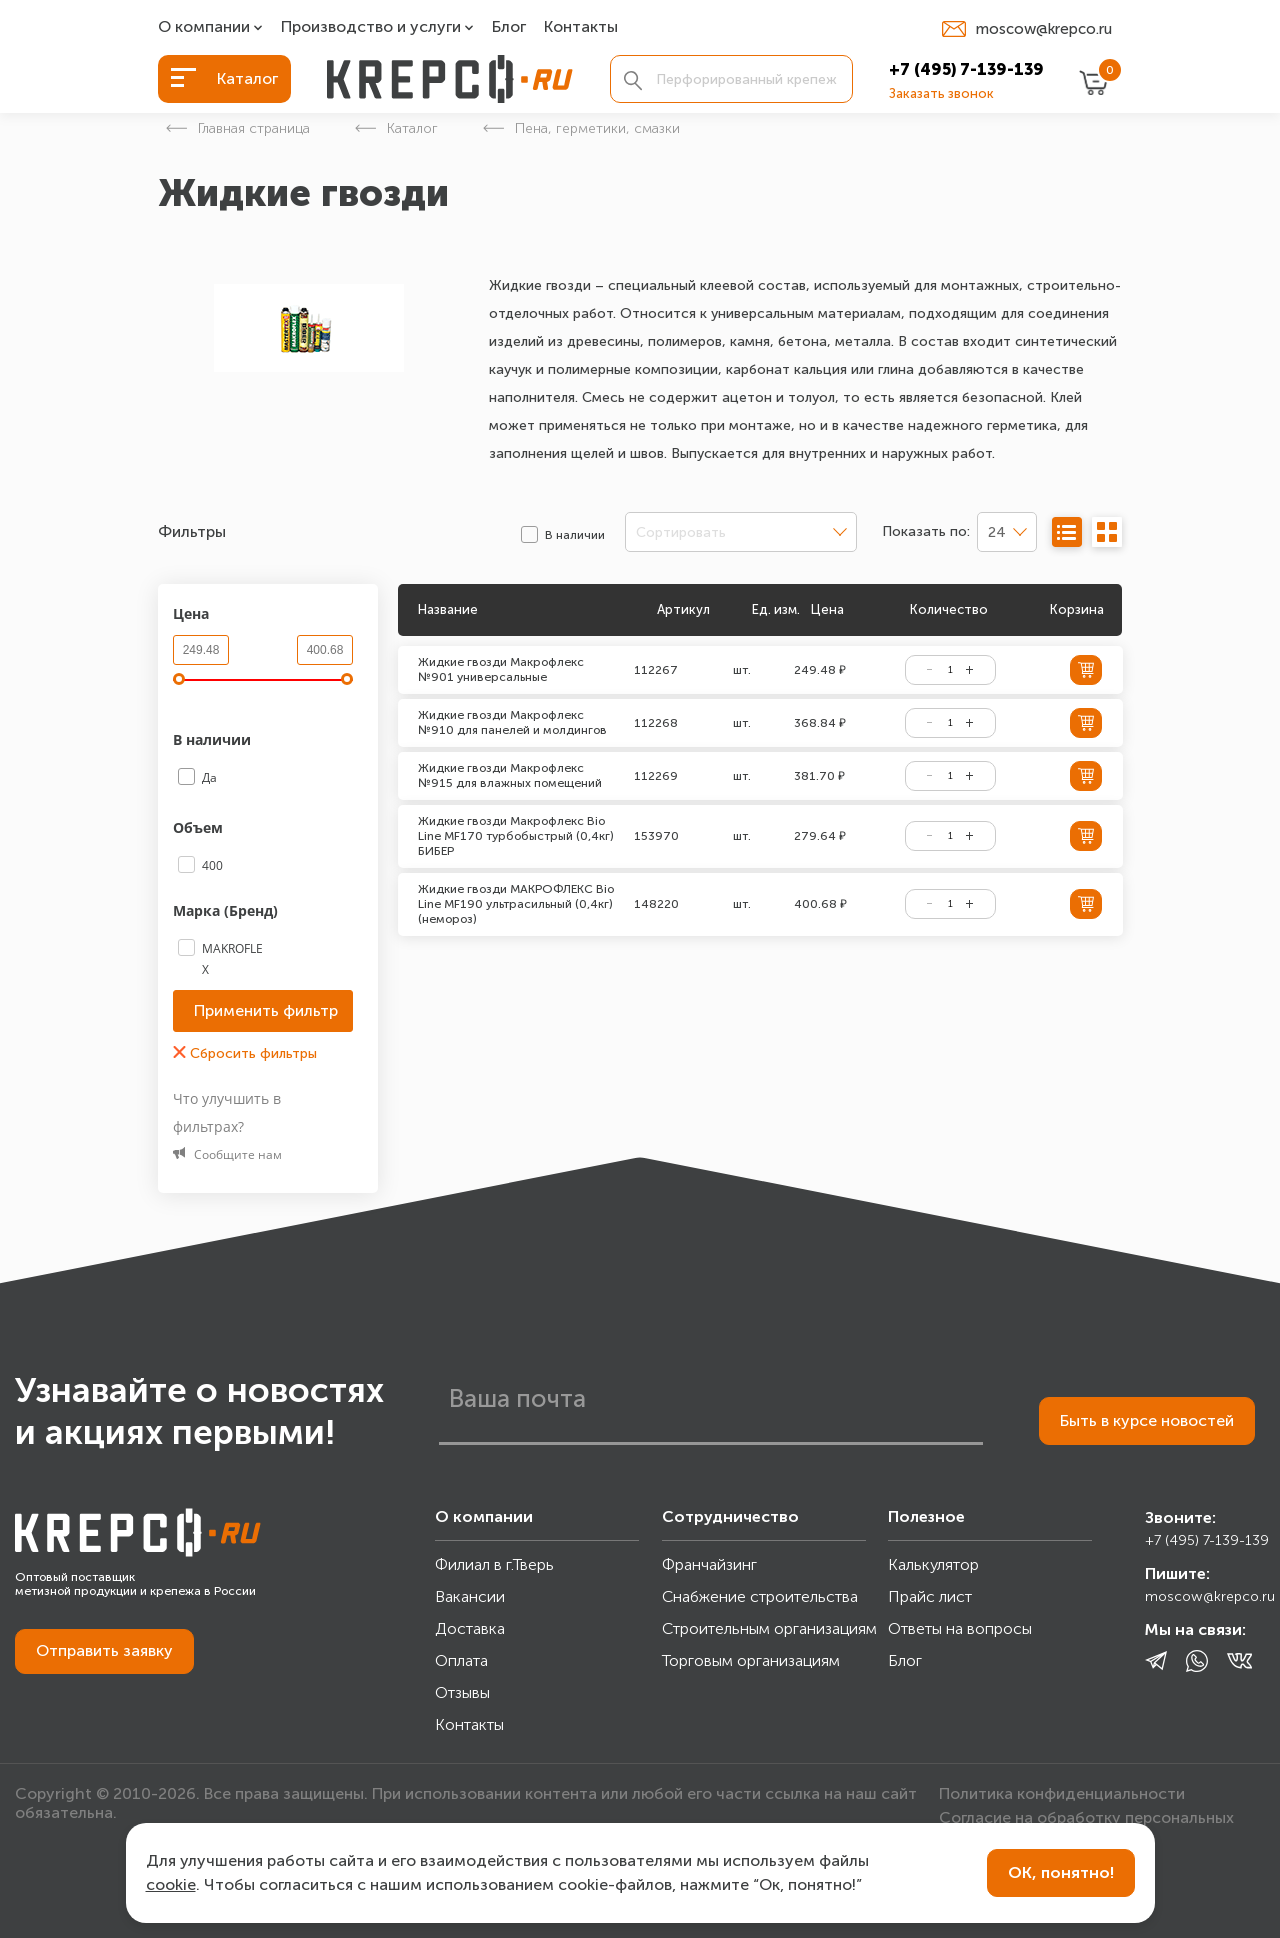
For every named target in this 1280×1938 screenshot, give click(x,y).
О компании (204, 27)
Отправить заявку (104, 1650)
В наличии (214, 739)
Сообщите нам (227, 1154)
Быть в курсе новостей (1147, 1420)
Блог (509, 27)
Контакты (581, 27)
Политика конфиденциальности (1062, 1793)
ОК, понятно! (1061, 1872)
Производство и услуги (371, 27)
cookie (171, 1884)
